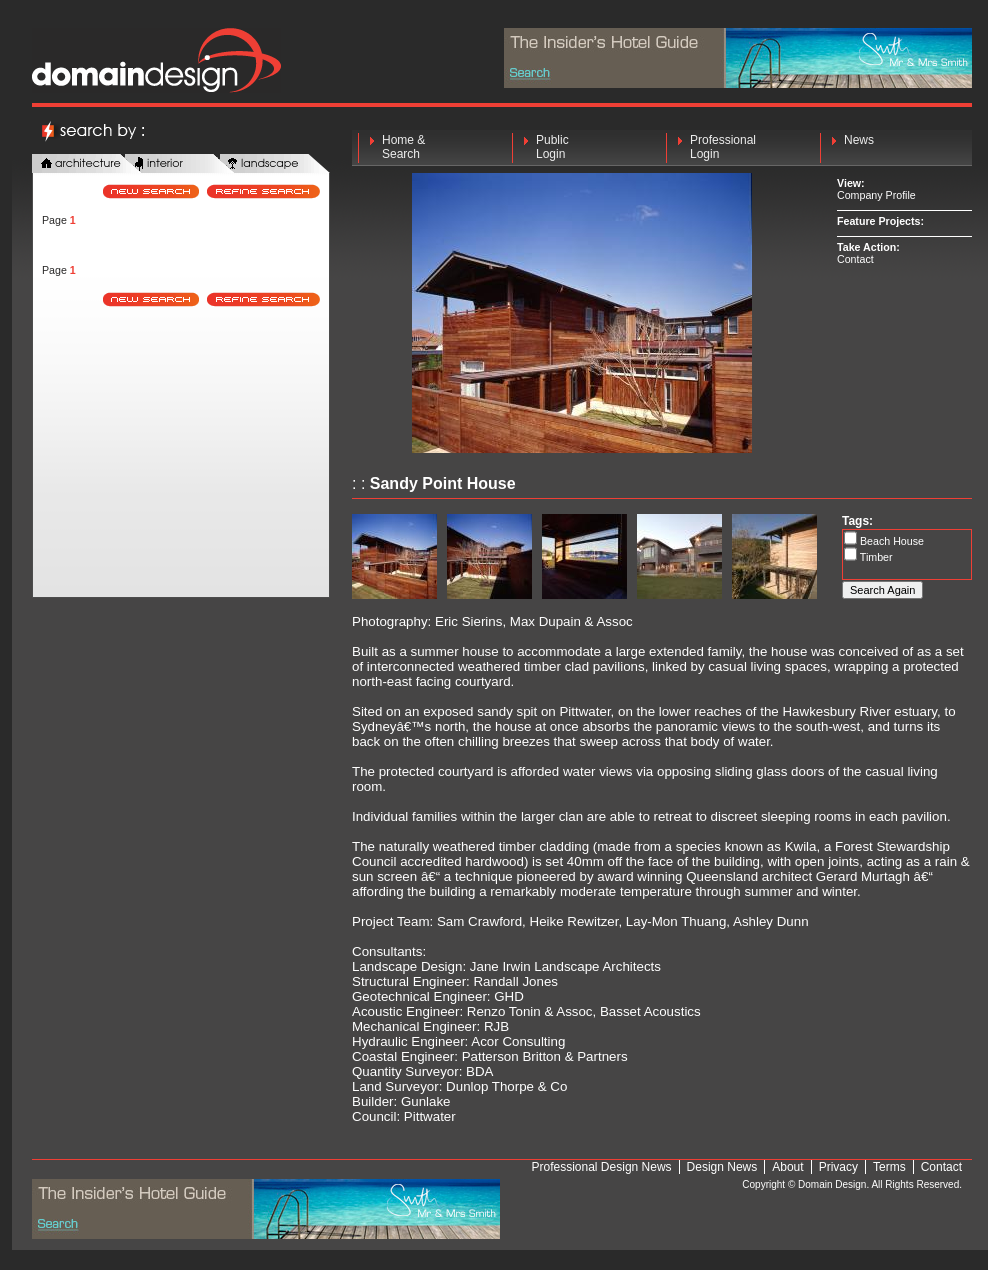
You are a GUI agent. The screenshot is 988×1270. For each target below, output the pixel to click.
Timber (875, 557)
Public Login (552, 147)
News (859, 147)
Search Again (882, 590)
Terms (889, 1167)
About (787, 1167)
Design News (722, 1167)
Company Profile (876, 195)
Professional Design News (602, 1167)
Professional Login (723, 147)
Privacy (838, 1167)
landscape (275, 164)
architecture (87, 164)
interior (180, 164)
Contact (855, 259)
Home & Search (403, 147)
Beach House (890, 541)
